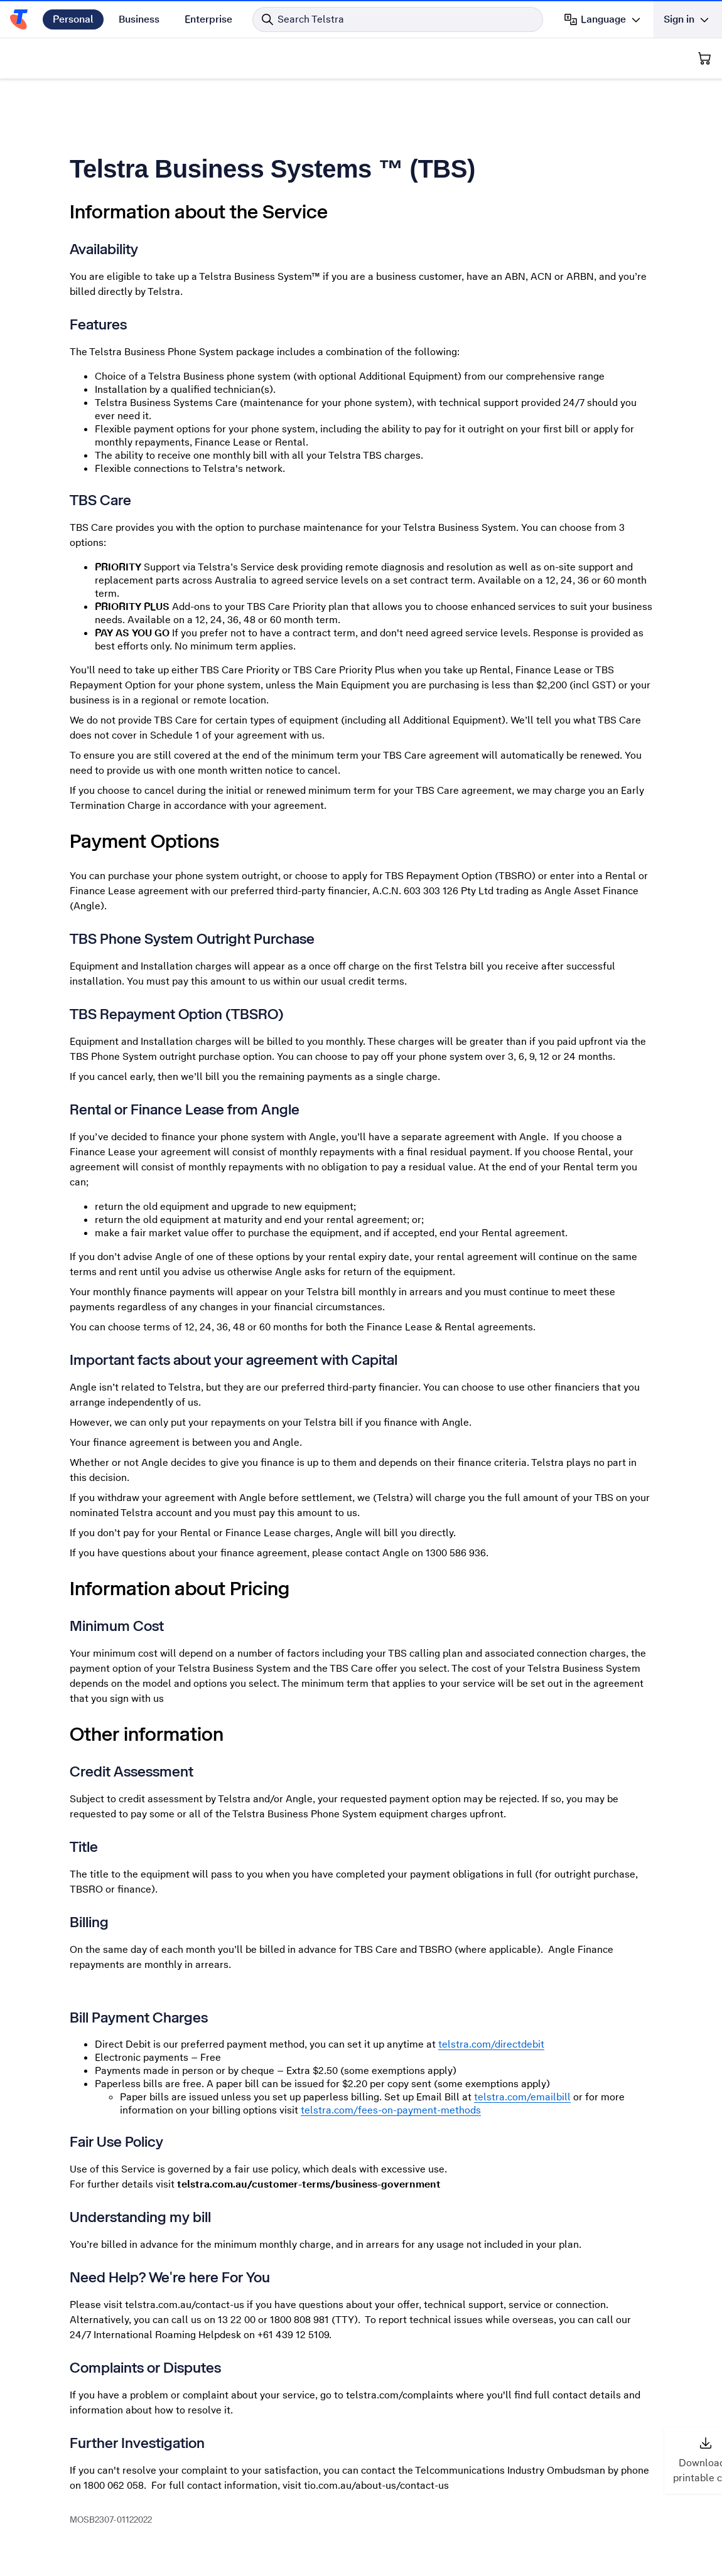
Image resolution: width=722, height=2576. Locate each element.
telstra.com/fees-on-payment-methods (391, 2110)
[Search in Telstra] (397, 19)
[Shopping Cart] (704, 58)
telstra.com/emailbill (522, 2096)
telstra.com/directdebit (491, 2044)
